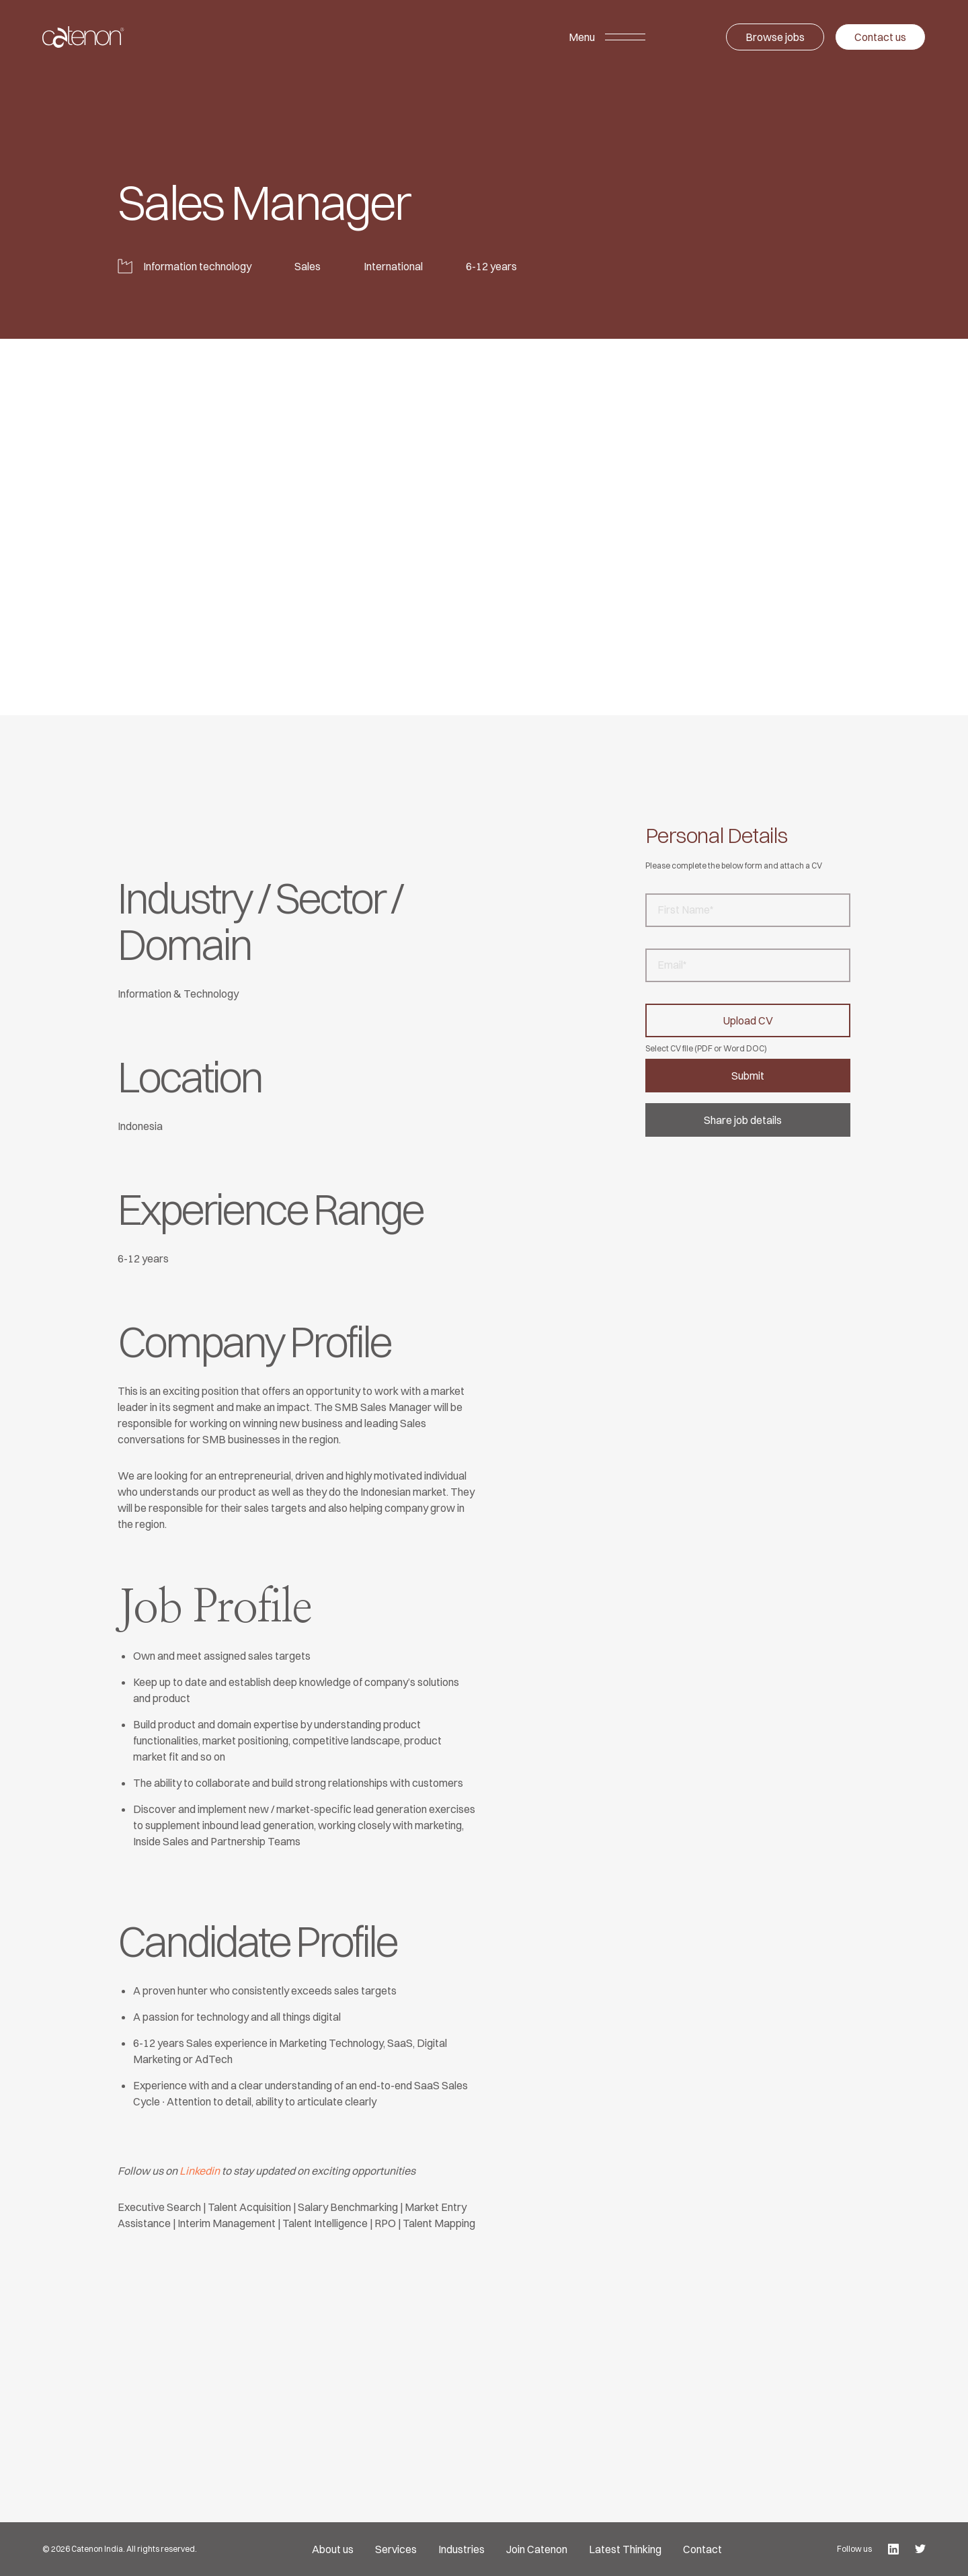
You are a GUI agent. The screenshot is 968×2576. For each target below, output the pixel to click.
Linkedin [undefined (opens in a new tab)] (199, 2170)
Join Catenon (536, 2549)
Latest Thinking (625, 2549)
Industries (461, 2549)
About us (333, 2549)
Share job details (743, 1120)
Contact (702, 2549)
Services (396, 2549)
